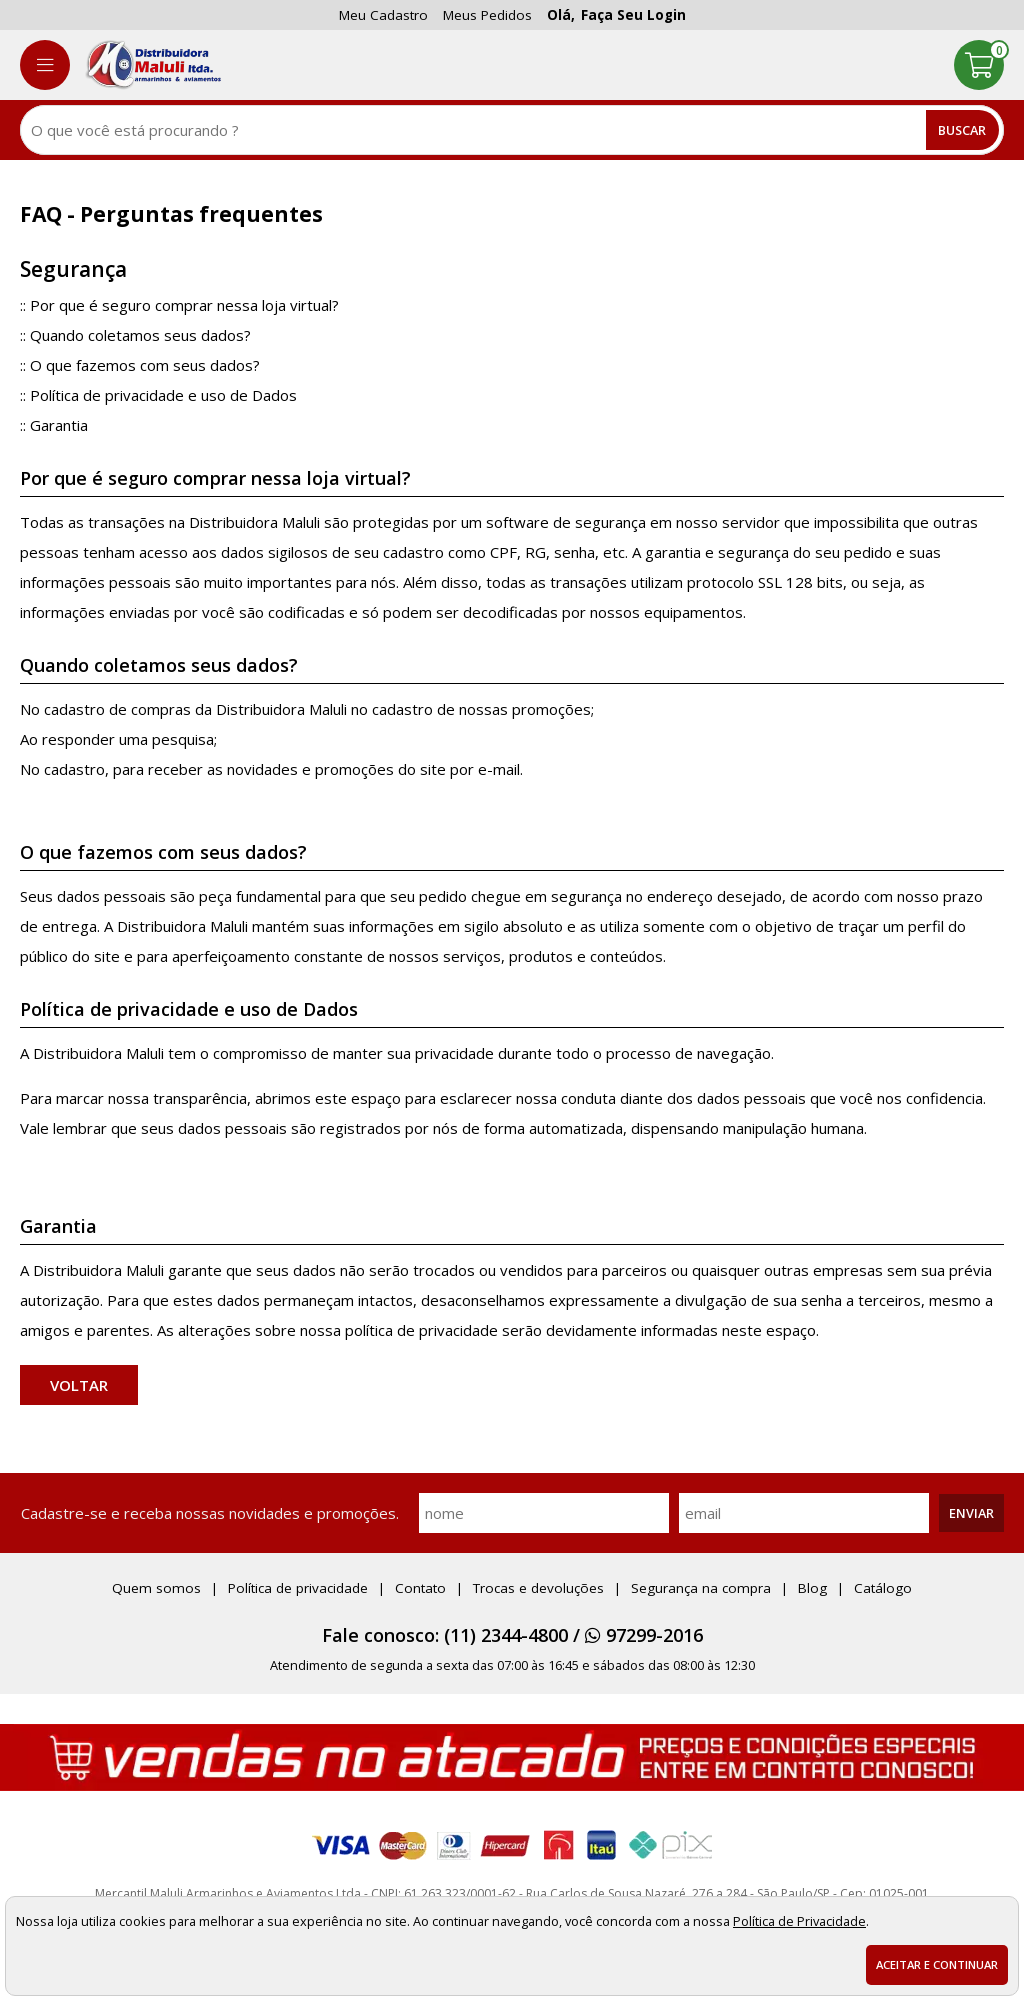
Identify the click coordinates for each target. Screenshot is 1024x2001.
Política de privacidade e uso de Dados (163, 395)
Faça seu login (633, 15)
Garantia (59, 425)
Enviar (971, 1513)
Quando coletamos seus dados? (140, 335)
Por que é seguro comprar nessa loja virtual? (184, 305)
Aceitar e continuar (937, 1964)
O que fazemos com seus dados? (145, 365)
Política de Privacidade (799, 1921)
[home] (153, 65)
